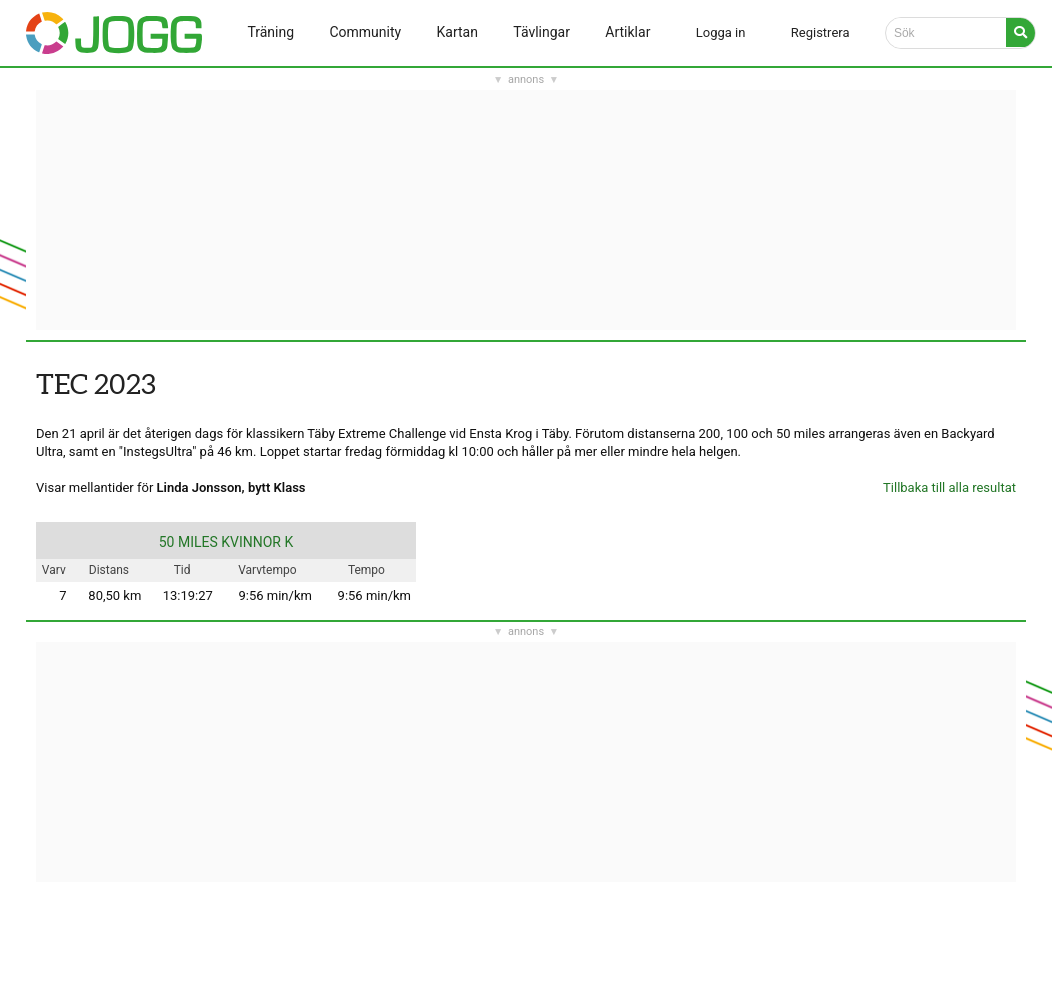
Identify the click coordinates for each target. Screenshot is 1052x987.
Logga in (721, 32)
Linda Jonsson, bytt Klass (231, 487)
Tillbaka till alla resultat (949, 487)
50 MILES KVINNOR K (226, 542)
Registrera (820, 32)
